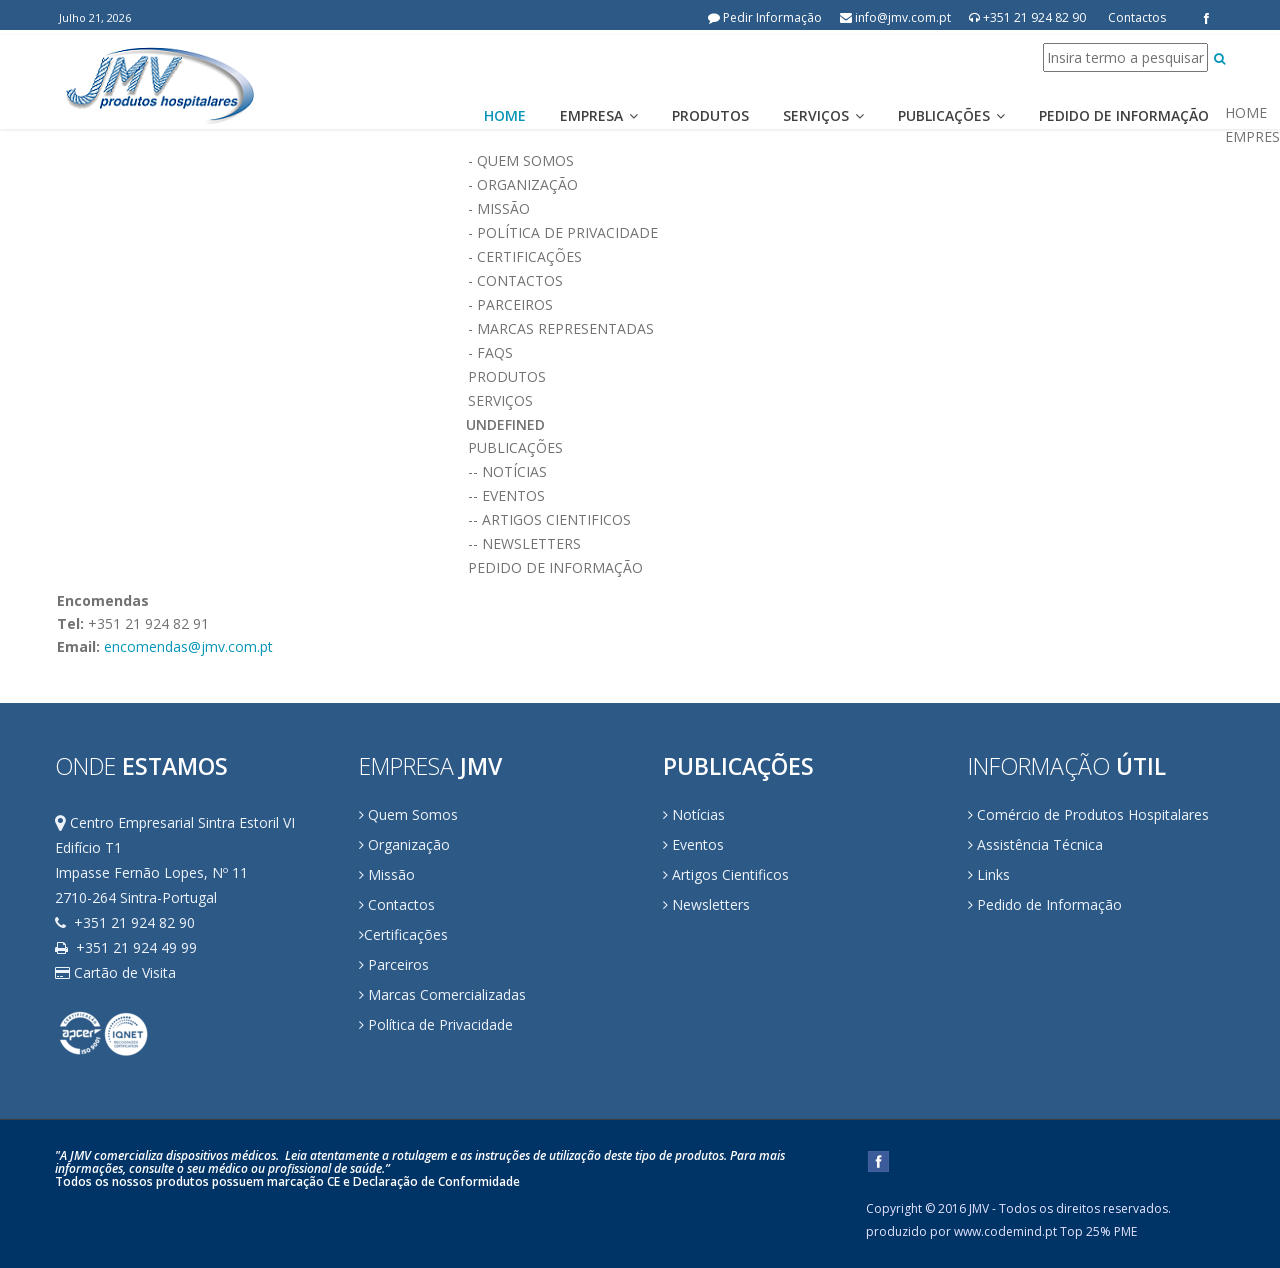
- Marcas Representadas (845, 329)
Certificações (406, 934)
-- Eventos (845, 496)
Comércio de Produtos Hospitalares (1088, 814)
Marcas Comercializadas (442, 994)
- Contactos (845, 281)
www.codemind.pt (1005, 1231)
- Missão (845, 209)
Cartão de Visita (115, 972)
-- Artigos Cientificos (845, 520)
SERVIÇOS (845, 401)
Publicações (951, 115)
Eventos (693, 844)
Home (505, 115)
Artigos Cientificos (726, 874)
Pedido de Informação (1124, 115)
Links (989, 874)
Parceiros (394, 964)
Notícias (694, 814)
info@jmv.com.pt (895, 17)
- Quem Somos (845, 161)
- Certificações (845, 257)
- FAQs (845, 353)
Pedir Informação (765, 17)
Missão (387, 874)
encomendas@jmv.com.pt (188, 646)
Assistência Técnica (1035, 844)
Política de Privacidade (436, 1024)
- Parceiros (845, 305)
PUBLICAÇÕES (845, 448)
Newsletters (706, 904)
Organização (404, 844)
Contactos (1137, 17)
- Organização (845, 185)
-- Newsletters (845, 544)
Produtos (710, 115)
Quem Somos (408, 814)
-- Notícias (845, 472)
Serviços (823, 115)
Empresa (599, 115)
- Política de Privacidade (845, 233)
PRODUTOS (845, 377)
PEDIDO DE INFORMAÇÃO (845, 568)
